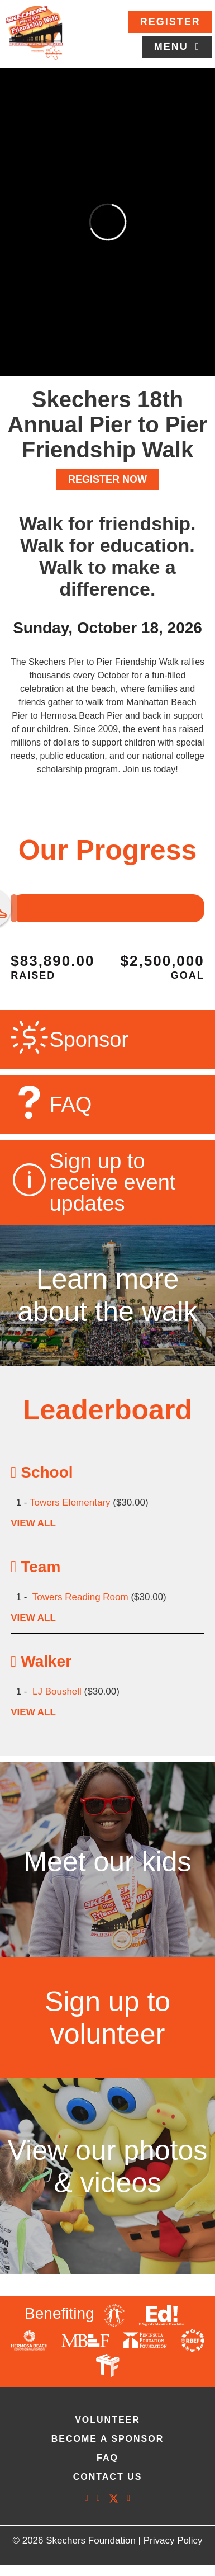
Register (170, 21)
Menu (173, 46)
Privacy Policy (173, 2540)
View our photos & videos (108, 2166)
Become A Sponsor (107, 2438)
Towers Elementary (70, 1502)
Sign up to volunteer (107, 2018)
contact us (107, 2476)
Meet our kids (107, 1861)
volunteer (107, 2419)
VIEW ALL (33, 1523)
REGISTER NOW (107, 479)
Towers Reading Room (80, 1597)
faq (107, 2457)
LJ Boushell (57, 1691)
